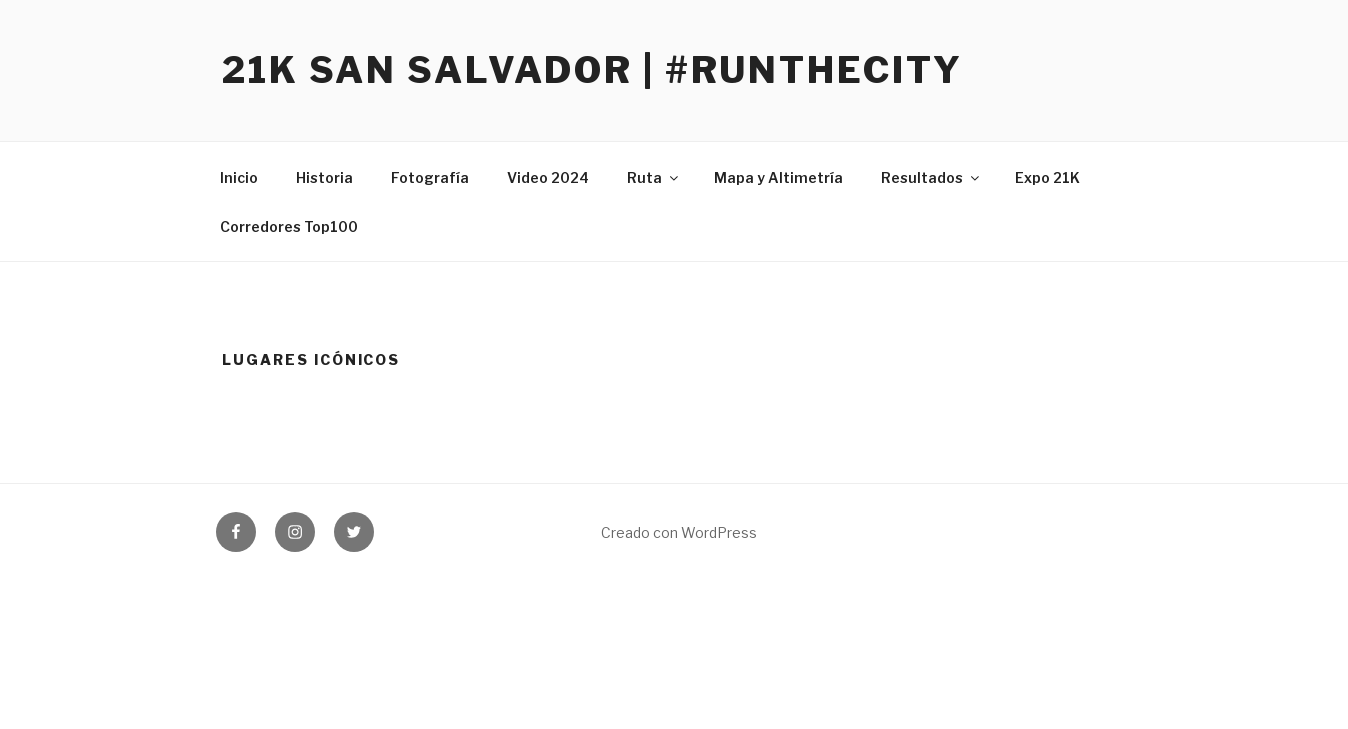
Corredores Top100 (289, 226)
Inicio (239, 177)
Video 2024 (548, 177)
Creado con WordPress (679, 532)
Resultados (931, 177)
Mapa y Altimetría (778, 177)
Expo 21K (1047, 177)
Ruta (654, 177)
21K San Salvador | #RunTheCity (592, 70)
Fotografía (430, 177)
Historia (324, 177)
